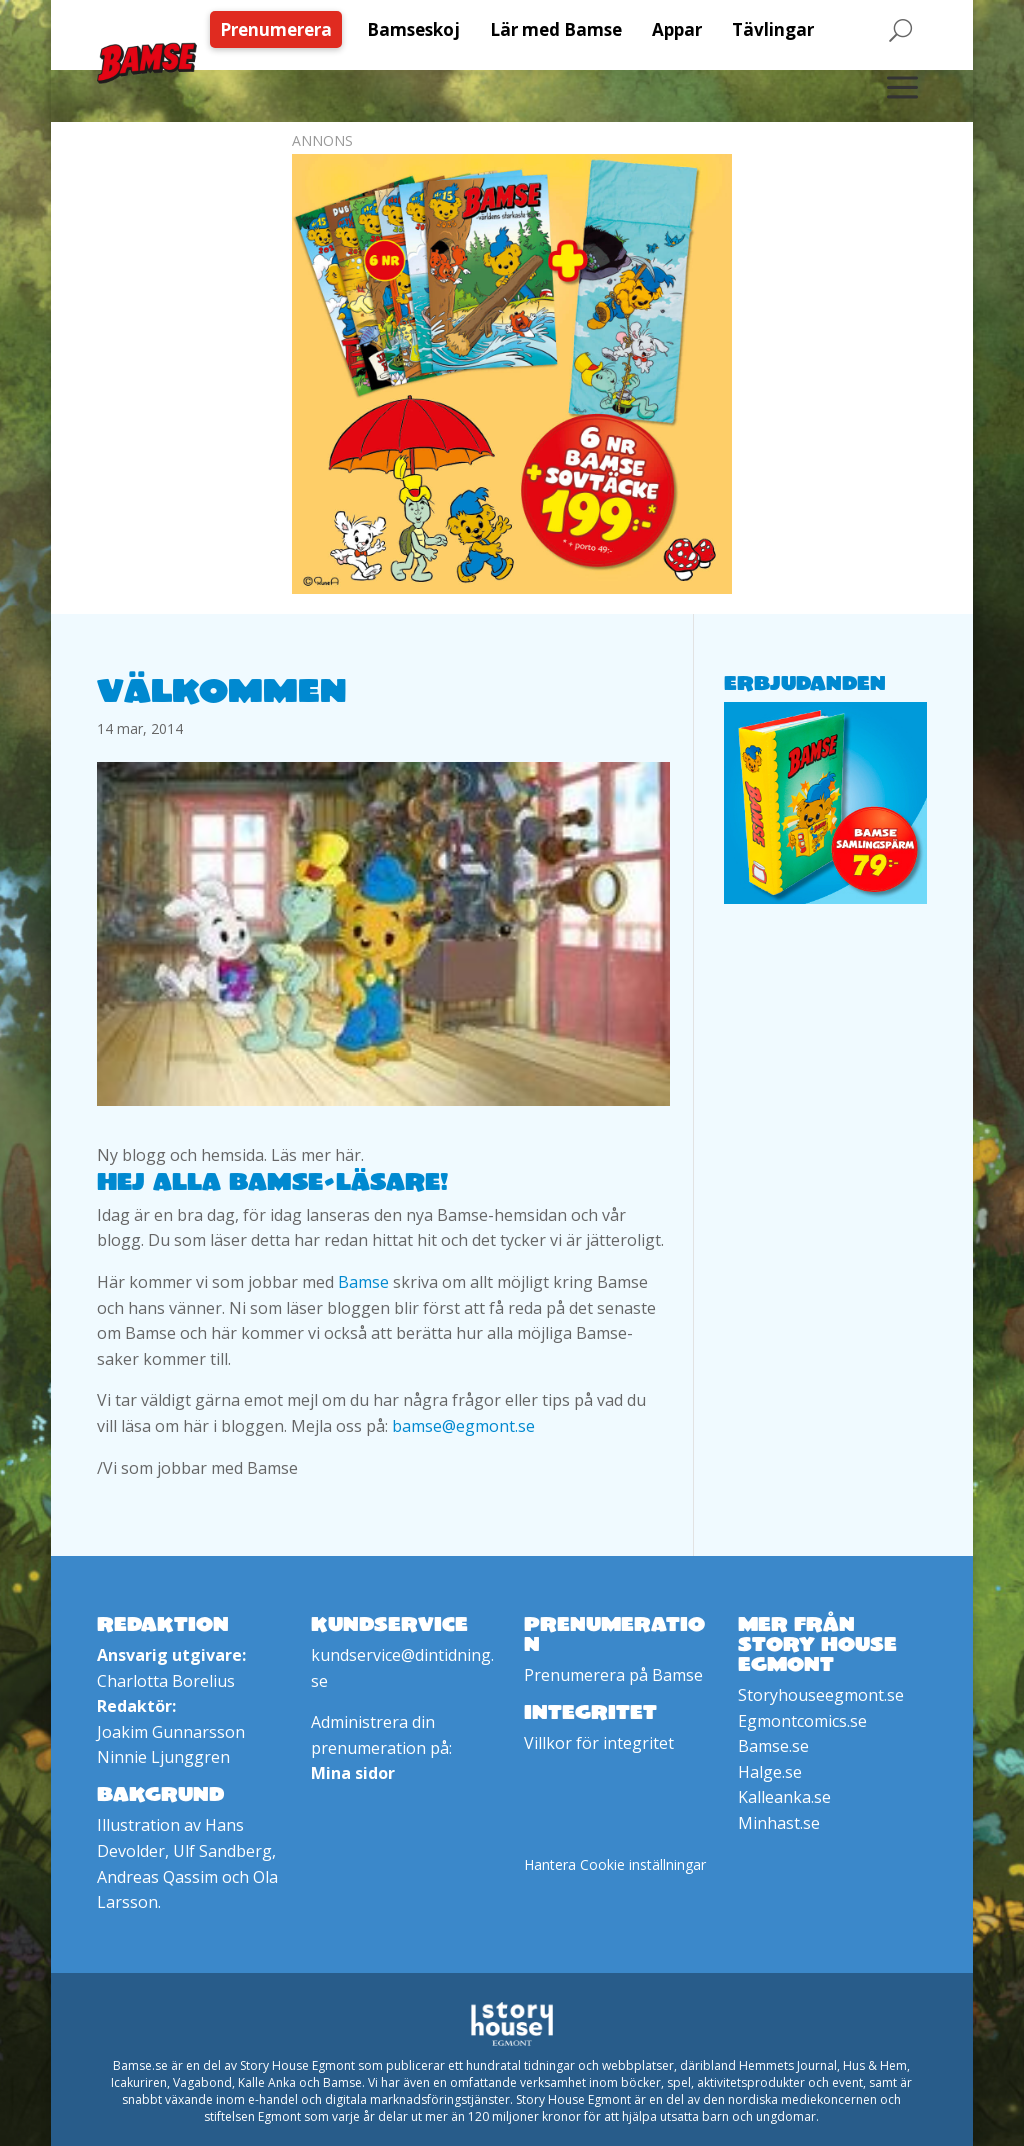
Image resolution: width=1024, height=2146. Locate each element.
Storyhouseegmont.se (821, 1695)
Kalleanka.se (784, 1797)
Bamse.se (773, 1746)
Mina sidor (353, 1773)
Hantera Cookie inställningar (615, 1864)
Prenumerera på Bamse (613, 1675)
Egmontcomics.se (802, 1721)
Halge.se (770, 1772)
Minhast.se (779, 1823)
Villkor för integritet (599, 1743)
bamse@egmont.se (463, 1426)
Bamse (363, 1282)
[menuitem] (281, 29)
